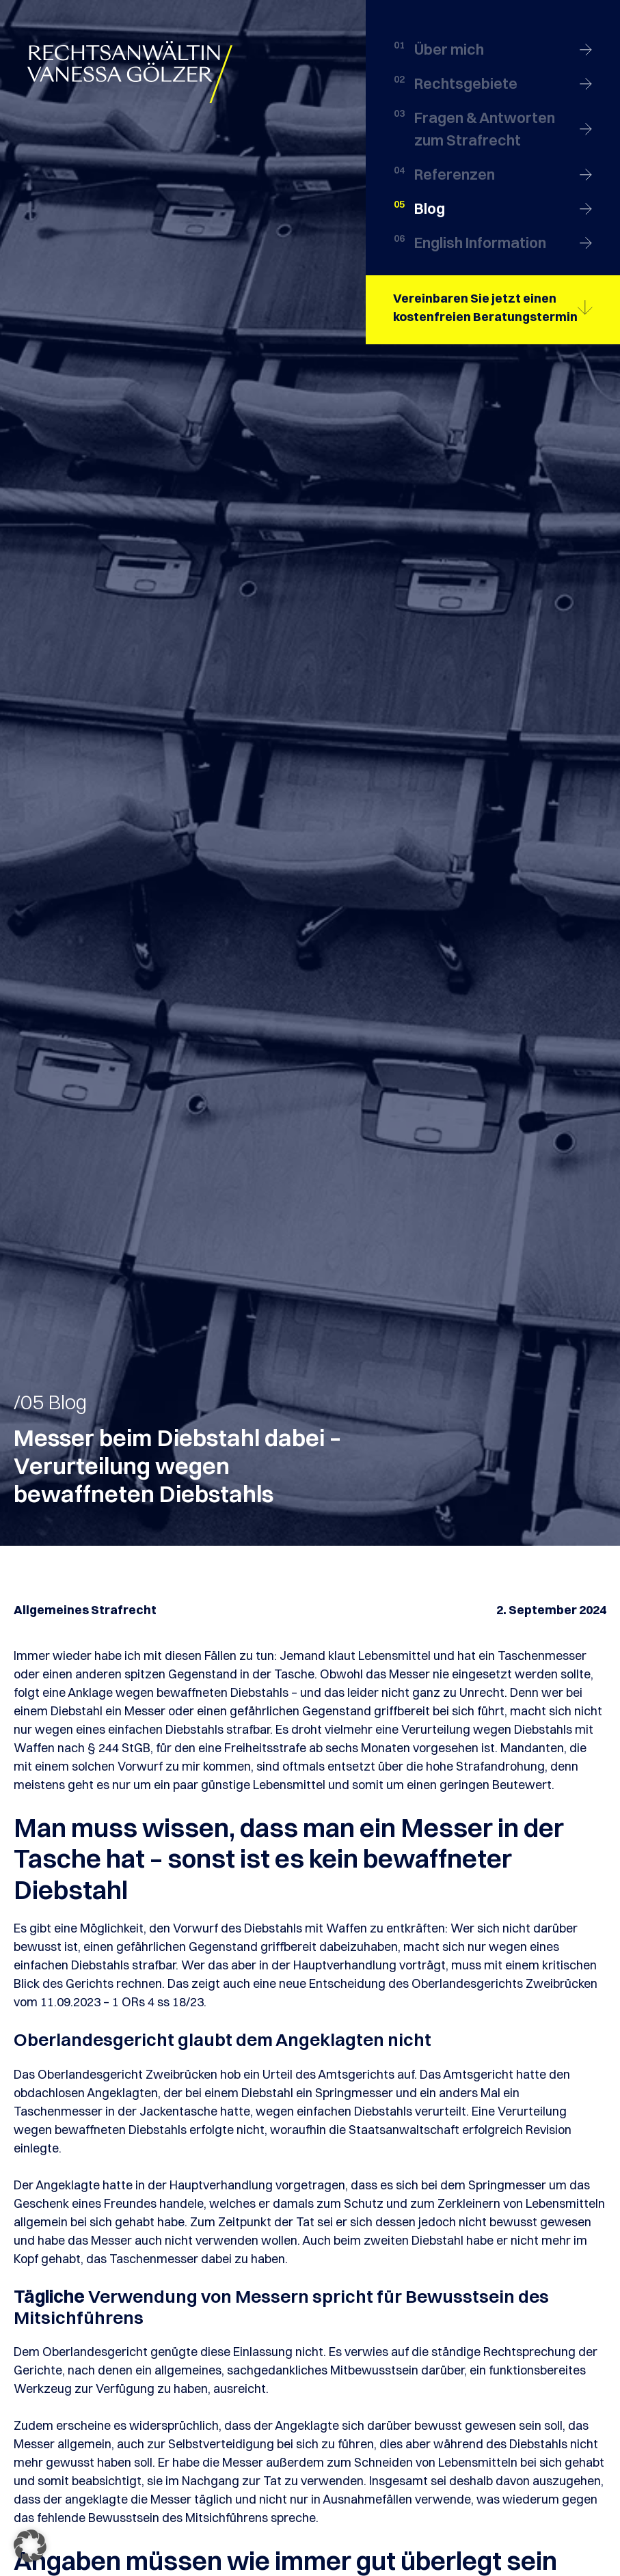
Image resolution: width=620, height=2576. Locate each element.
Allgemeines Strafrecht (85, 1610)
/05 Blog (50, 1402)
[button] (30, 2546)
